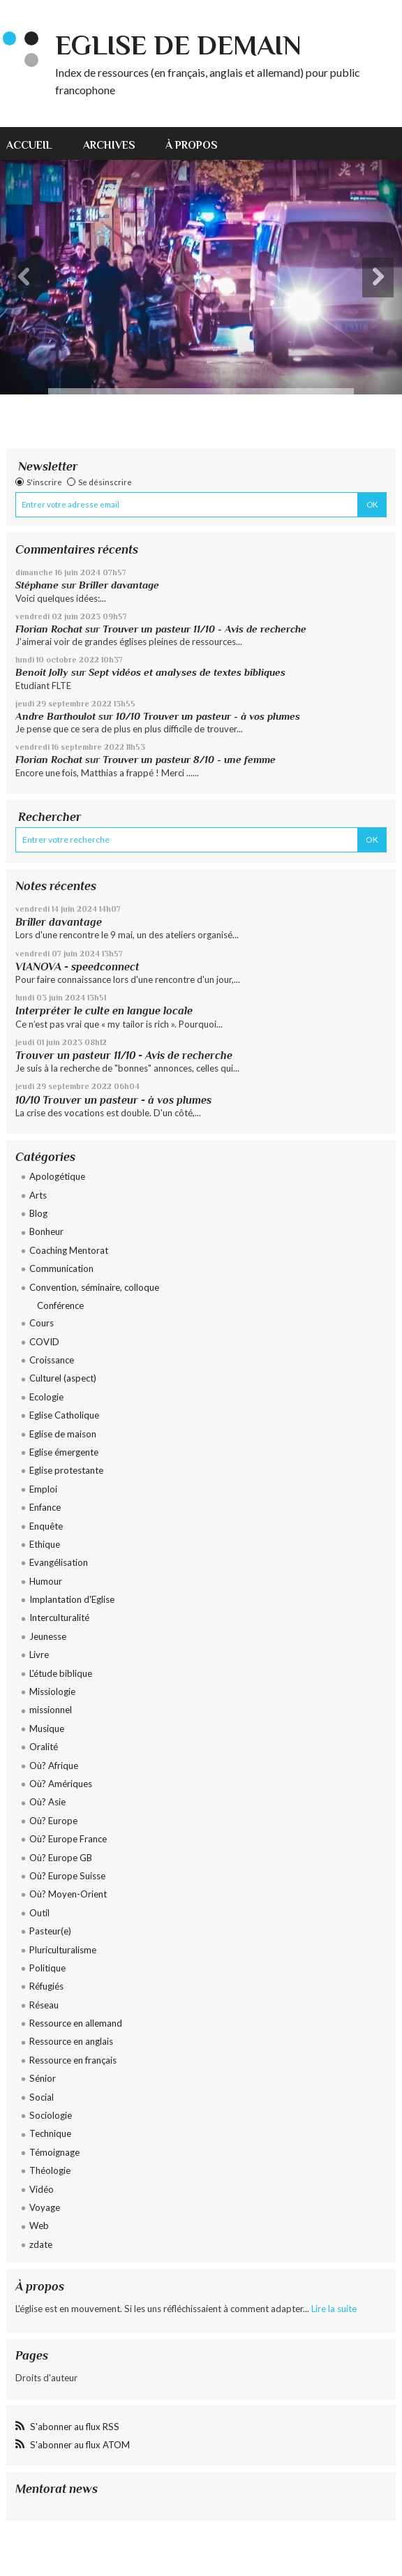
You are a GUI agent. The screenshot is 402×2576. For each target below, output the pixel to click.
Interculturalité (59, 1617)
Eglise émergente (63, 1452)
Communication (61, 1268)
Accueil (29, 145)
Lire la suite (334, 2308)
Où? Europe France (68, 1838)
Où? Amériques (60, 1783)
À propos (191, 145)
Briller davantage (119, 585)
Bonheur (46, 1231)
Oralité (43, 1746)
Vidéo (41, 2189)
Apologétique (57, 1176)
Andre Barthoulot (55, 716)
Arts (38, 1195)
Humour (45, 1581)
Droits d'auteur (46, 2377)
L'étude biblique (60, 1673)
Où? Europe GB (60, 1857)
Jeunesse (47, 1636)
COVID (44, 1341)
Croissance (51, 1359)
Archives (109, 145)
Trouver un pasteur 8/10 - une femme (189, 759)
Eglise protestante (66, 1470)
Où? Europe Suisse (67, 1875)
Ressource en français (73, 2060)
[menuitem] (37, 143)
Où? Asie (47, 1801)
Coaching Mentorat (68, 1250)
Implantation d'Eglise (71, 1599)
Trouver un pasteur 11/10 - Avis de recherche (204, 629)
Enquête (46, 1526)
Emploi (43, 1489)
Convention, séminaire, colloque (94, 1287)
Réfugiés (46, 1986)
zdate (40, 2244)
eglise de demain (178, 45)
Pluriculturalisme (62, 1949)
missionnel (50, 1709)
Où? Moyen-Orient (68, 1894)
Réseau (44, 2005)
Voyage (44, 2207)
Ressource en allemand (75, 2023)
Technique (50, 2133)
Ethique (44, 1544)
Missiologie (52, 1691)
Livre (39, 1654)
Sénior (42, 2078)
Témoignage (54, 2152)
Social (41, 2097)
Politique (47, 1968)
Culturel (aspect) (62, 1378)
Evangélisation (58, 1562)
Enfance (45, 1507)
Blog (38, 1213)
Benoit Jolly (41, 672)
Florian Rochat (48, 629)
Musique (46, 1728)
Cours (41, 1322)
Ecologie (46, 1396)
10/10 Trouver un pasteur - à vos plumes (208, 716)
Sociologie (50, 2115)
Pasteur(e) (50, 1931)
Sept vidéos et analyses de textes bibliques (187, 672)
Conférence (60, 1305)
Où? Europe (53, 1820)
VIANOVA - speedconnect (77, 966)
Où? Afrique (53, 1765)
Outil (39, 1912)
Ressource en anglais (71, 2041)
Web (39, 2225)
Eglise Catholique (64, 1415)
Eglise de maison (62, 1433)
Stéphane (37, 585)
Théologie (49, 2170)
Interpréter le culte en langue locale (104, 1010)
